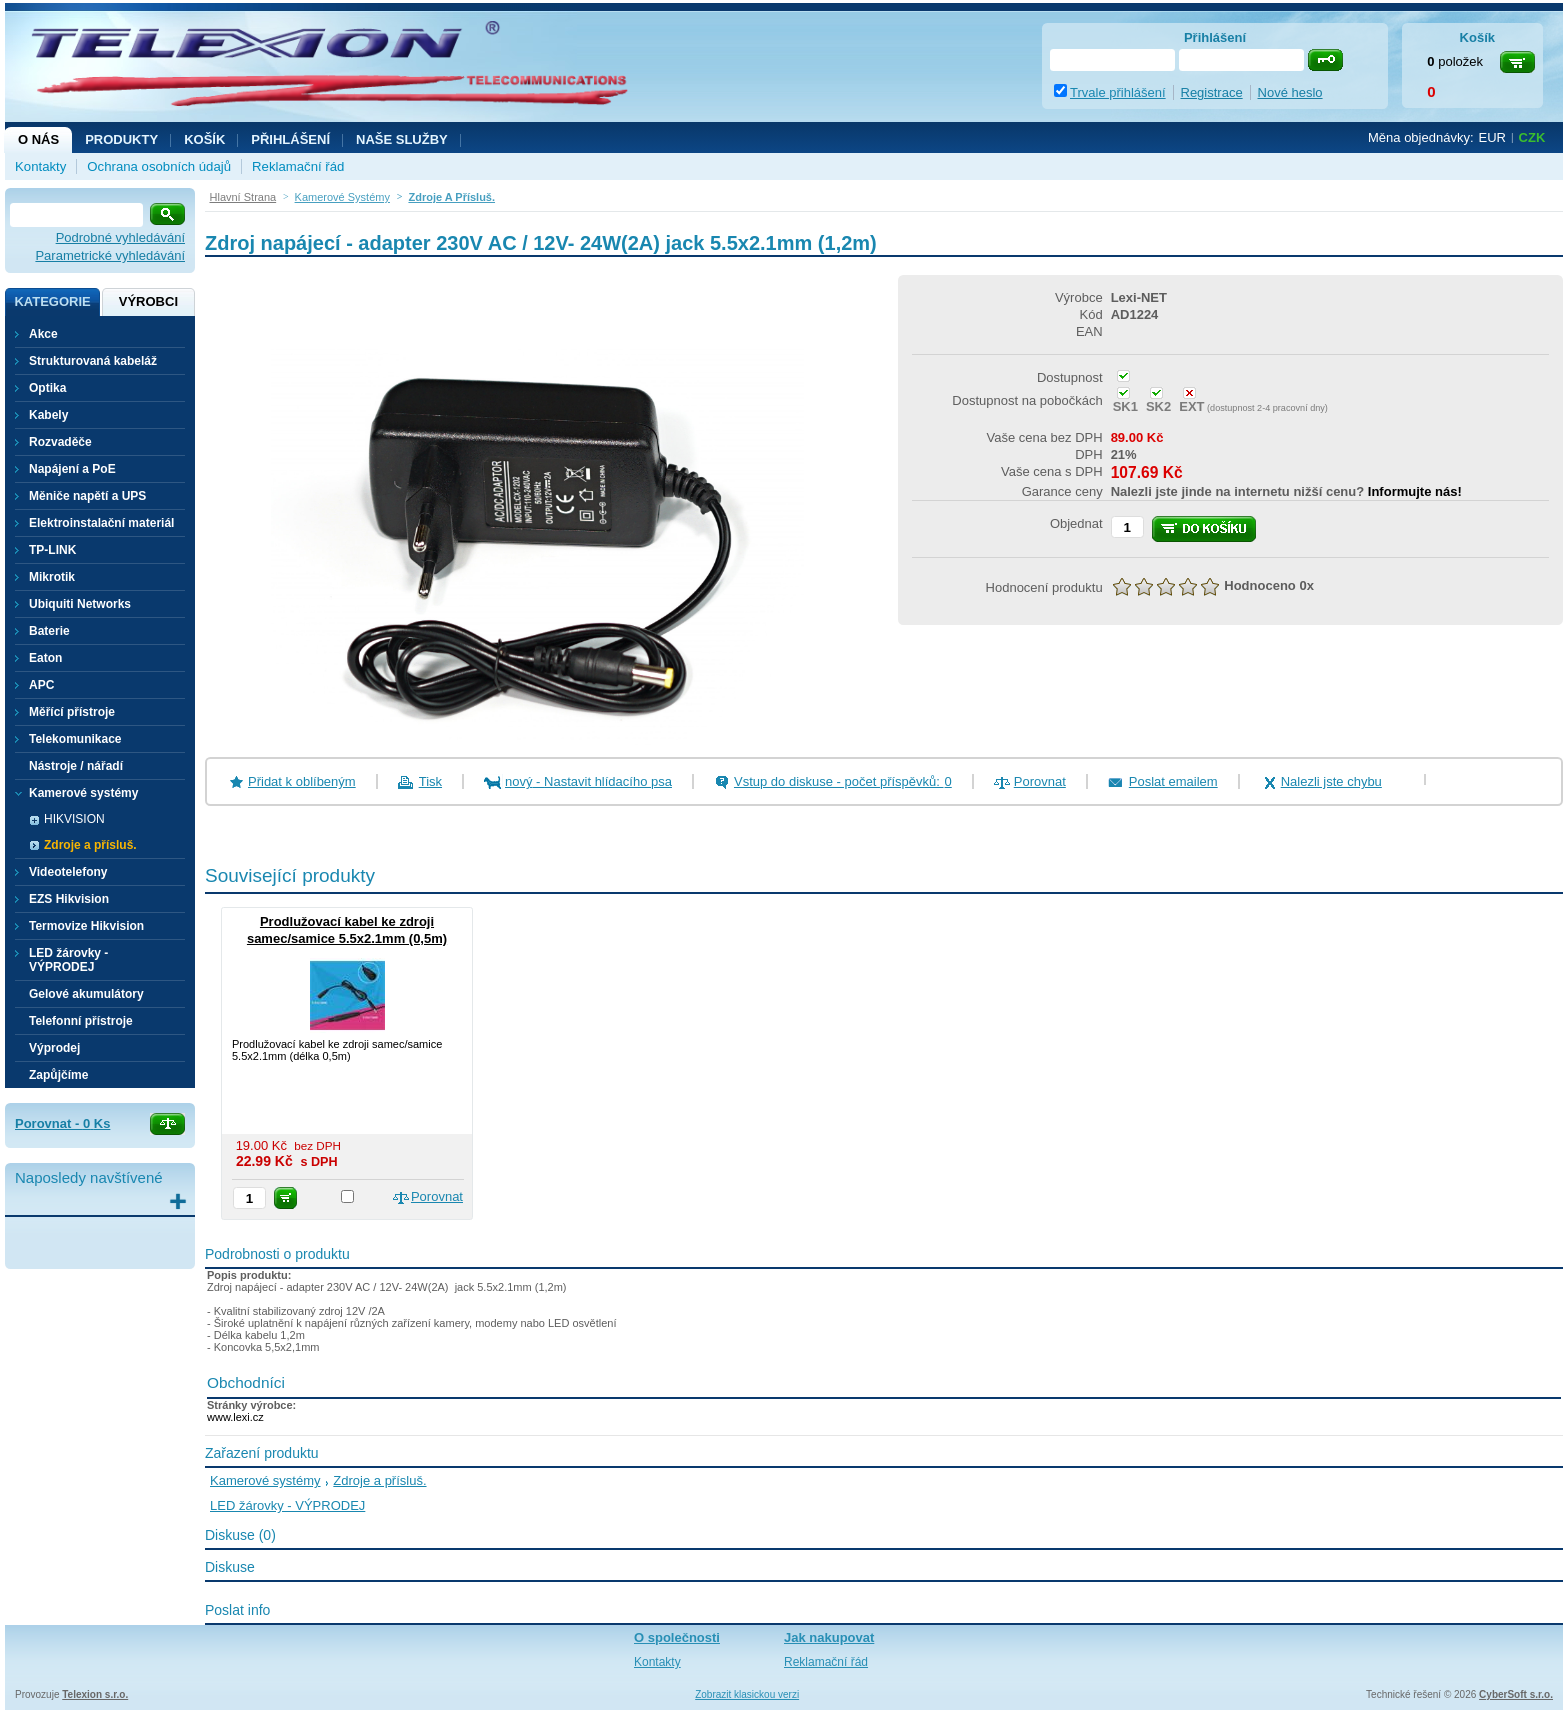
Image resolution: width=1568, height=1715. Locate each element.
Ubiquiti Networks (80, 604)
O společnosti (677, 1637)
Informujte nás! (1415, 491)
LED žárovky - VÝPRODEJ (68, 960)
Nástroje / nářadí (76, 766)
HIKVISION (74, 819)
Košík (204, 139)
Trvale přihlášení (1118, 92)
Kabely (48, 415)
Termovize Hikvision (86, 926)
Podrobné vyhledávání (120, 237)
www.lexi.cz (235, 1417)
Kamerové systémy (265, 1480)
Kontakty (40, 166)
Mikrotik (52, 577)
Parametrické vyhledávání (110, 255)
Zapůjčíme (58, 1075)
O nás (38, 139)
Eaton (45, 658)
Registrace (1212, 92)
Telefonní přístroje (81, 1021)
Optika (47, 388)
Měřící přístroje (72, 712)
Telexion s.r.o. (95, 1694)
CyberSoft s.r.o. (1516, 1694)
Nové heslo (1290, 92)
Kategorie (52, 301)
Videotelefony (68, 872)
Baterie (49, 631)
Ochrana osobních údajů (159, 166)
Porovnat (1040, 781)
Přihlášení (290, 139)
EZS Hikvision (69, 899)
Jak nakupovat (829, 1637)
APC (41, 685)
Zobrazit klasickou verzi (747, 1694)
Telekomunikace (75, 739)
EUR (1492, 137)
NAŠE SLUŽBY (402, 139)
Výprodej (54, 1048)
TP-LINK (52, 550)
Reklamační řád (298, 166)
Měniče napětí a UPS (87, 496)
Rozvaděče (60, 442)
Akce (43, 334)
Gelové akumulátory (86, 994)
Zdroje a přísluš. (90, 845)
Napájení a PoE (72, 469)
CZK (1532, 137)
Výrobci (148, 301)
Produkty (121, 139)
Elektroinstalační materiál (101, 523)
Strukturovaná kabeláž (93, 361)
